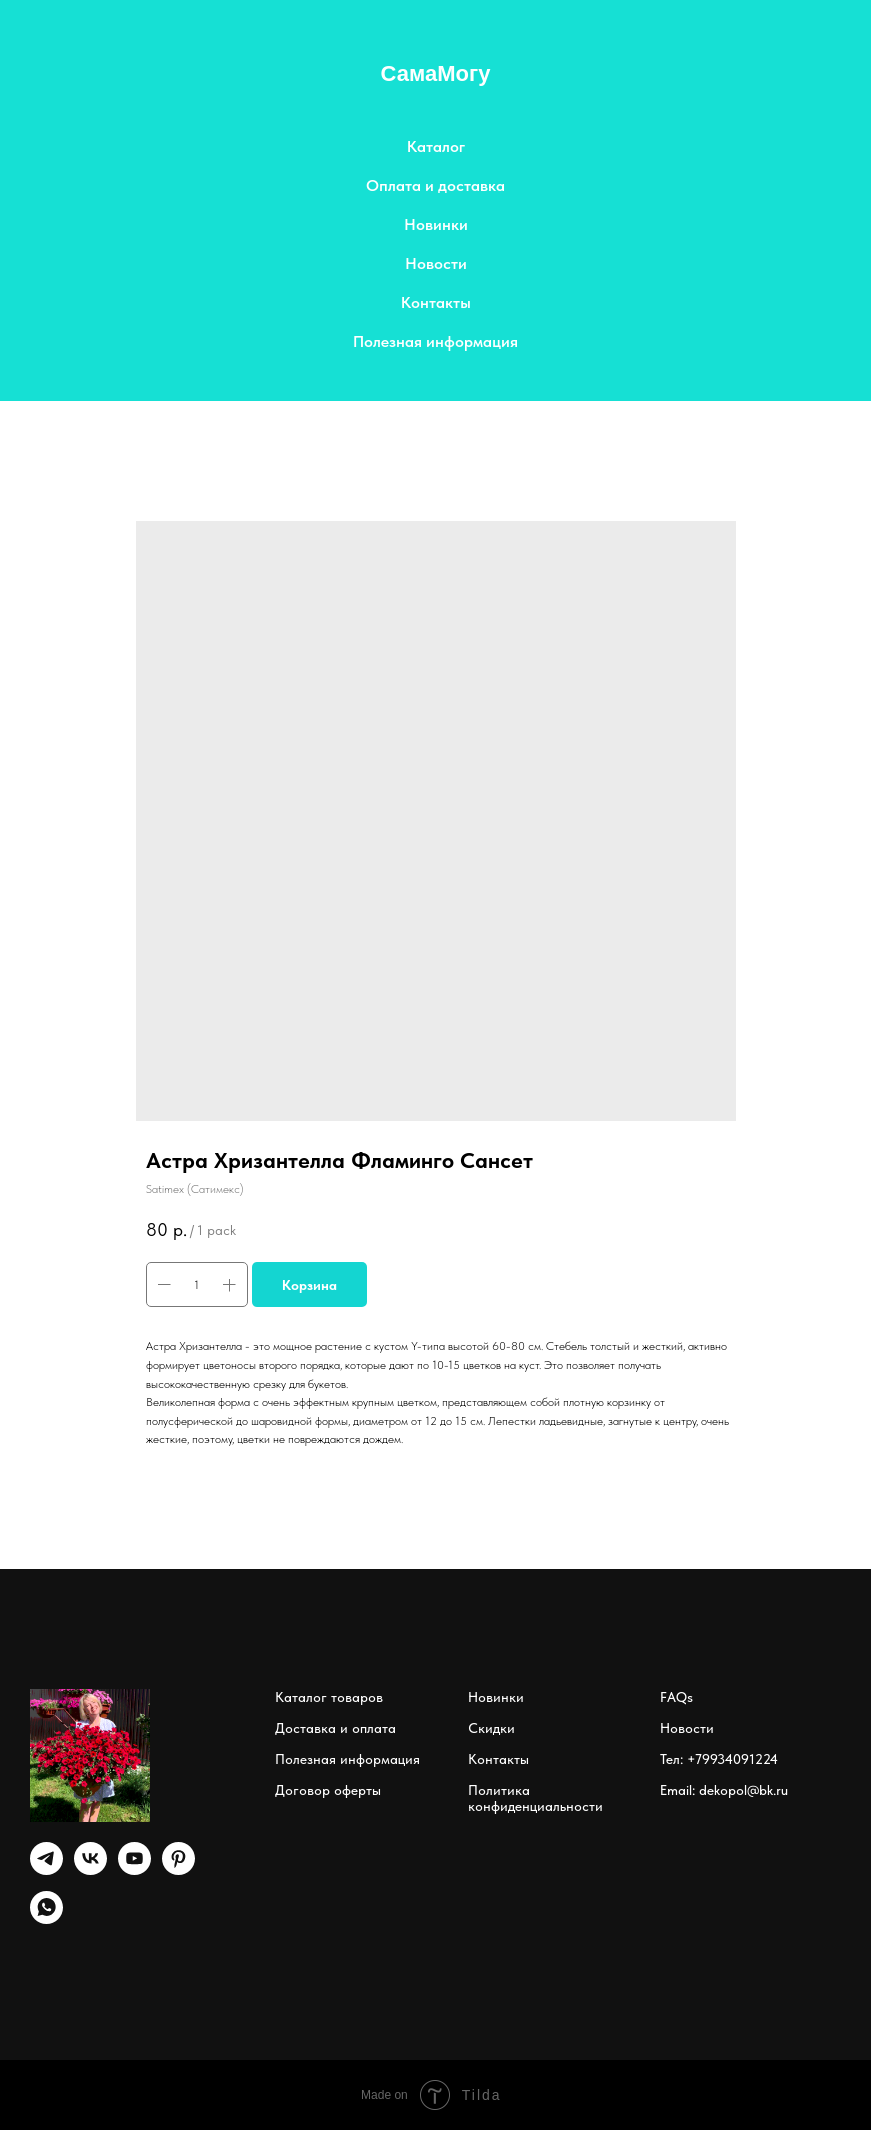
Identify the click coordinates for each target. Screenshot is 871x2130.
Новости (436, 263)
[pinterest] (178, 1869)
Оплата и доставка (435, 185)
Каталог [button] (436, 146)
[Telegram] (46, 1869)
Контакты (436, 302)
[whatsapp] (46, 1918)
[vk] (90, 1869)
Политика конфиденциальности (535, 1798)
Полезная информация (435, 341)
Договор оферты (328, 1790)
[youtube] (134, 1869)
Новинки (436, 224)
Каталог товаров (329, 1697)
